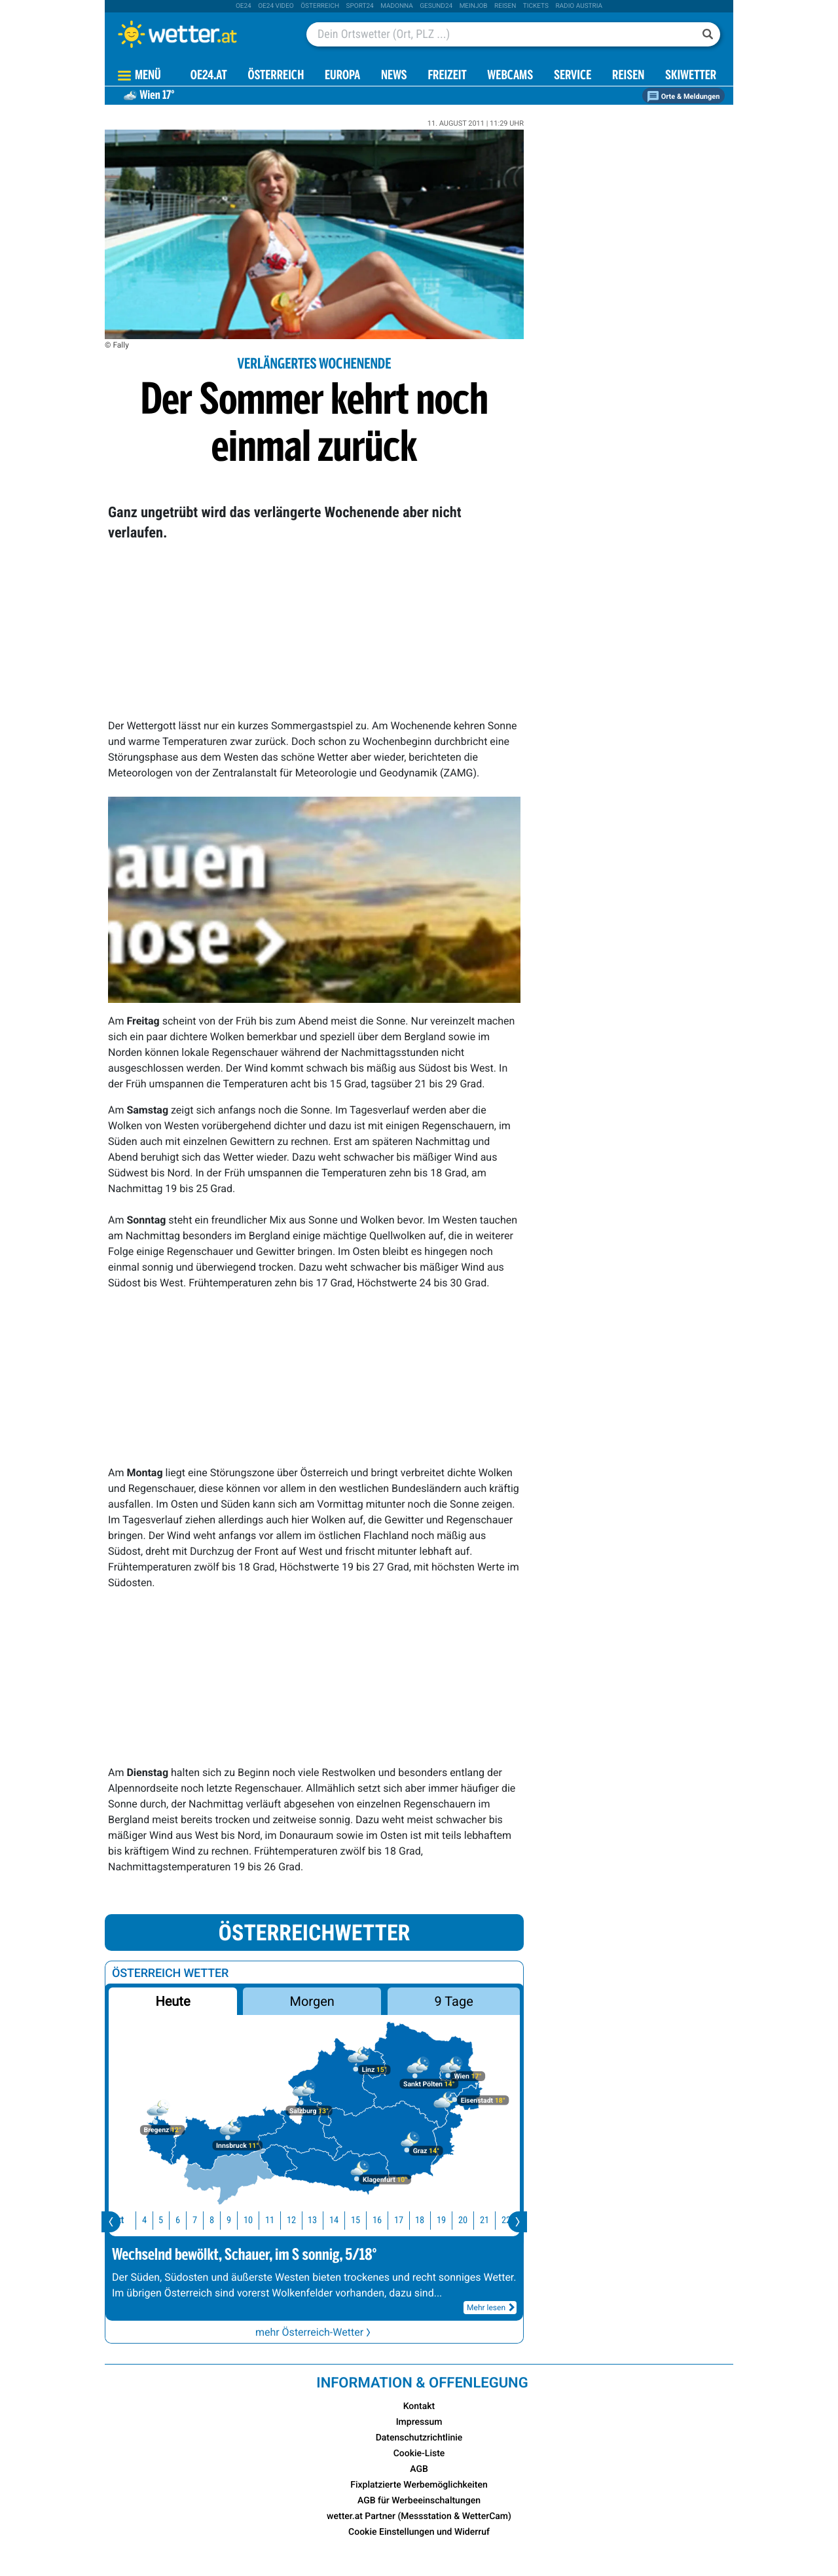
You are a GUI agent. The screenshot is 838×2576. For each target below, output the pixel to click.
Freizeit (447, 76)
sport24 (360, 6)
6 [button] (174, 2220)
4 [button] (141, 2220)
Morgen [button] (312, 2001)
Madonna (396, 6)
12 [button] (288, 2220)
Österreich (320, 6)
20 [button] (459, 2220)
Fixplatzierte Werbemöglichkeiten (418, 2485)
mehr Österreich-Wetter (314, 2332)
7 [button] (191, 2220)
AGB (419, 2469)
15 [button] (352, 2220)
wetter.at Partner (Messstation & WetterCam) (419, 2516)
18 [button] (416, 2220)
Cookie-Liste (419, 2453)
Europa (342, 76)
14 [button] (330, 2220)
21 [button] (481, 2220)
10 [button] (244, 2220)
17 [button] (395, 2220)
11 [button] (266, 2220)
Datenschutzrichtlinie (419, 2438)
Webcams (510, 76)
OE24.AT (209, 76)
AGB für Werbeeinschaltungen (419, 2500)
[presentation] (110, 2221)
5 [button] (157, 2220)
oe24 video (276, 6)
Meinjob (474, 6)
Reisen (505, 6)
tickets (536, 6)
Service (572, 76)
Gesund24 (436, 6)
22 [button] (502, 2220)
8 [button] (208, 2220)
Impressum (419, 2422)
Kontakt (419, 2406)
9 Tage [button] (453, 2001)
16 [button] (373, 2220)
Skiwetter (690, 76)
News (394, 76)
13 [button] (309, 2220)
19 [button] (438, 2220)
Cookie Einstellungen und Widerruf (419, 2532)
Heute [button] (172, 2001)
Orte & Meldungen (683, 96)
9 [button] (225, 2220)
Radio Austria (578, 6)
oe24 (243, 6)
